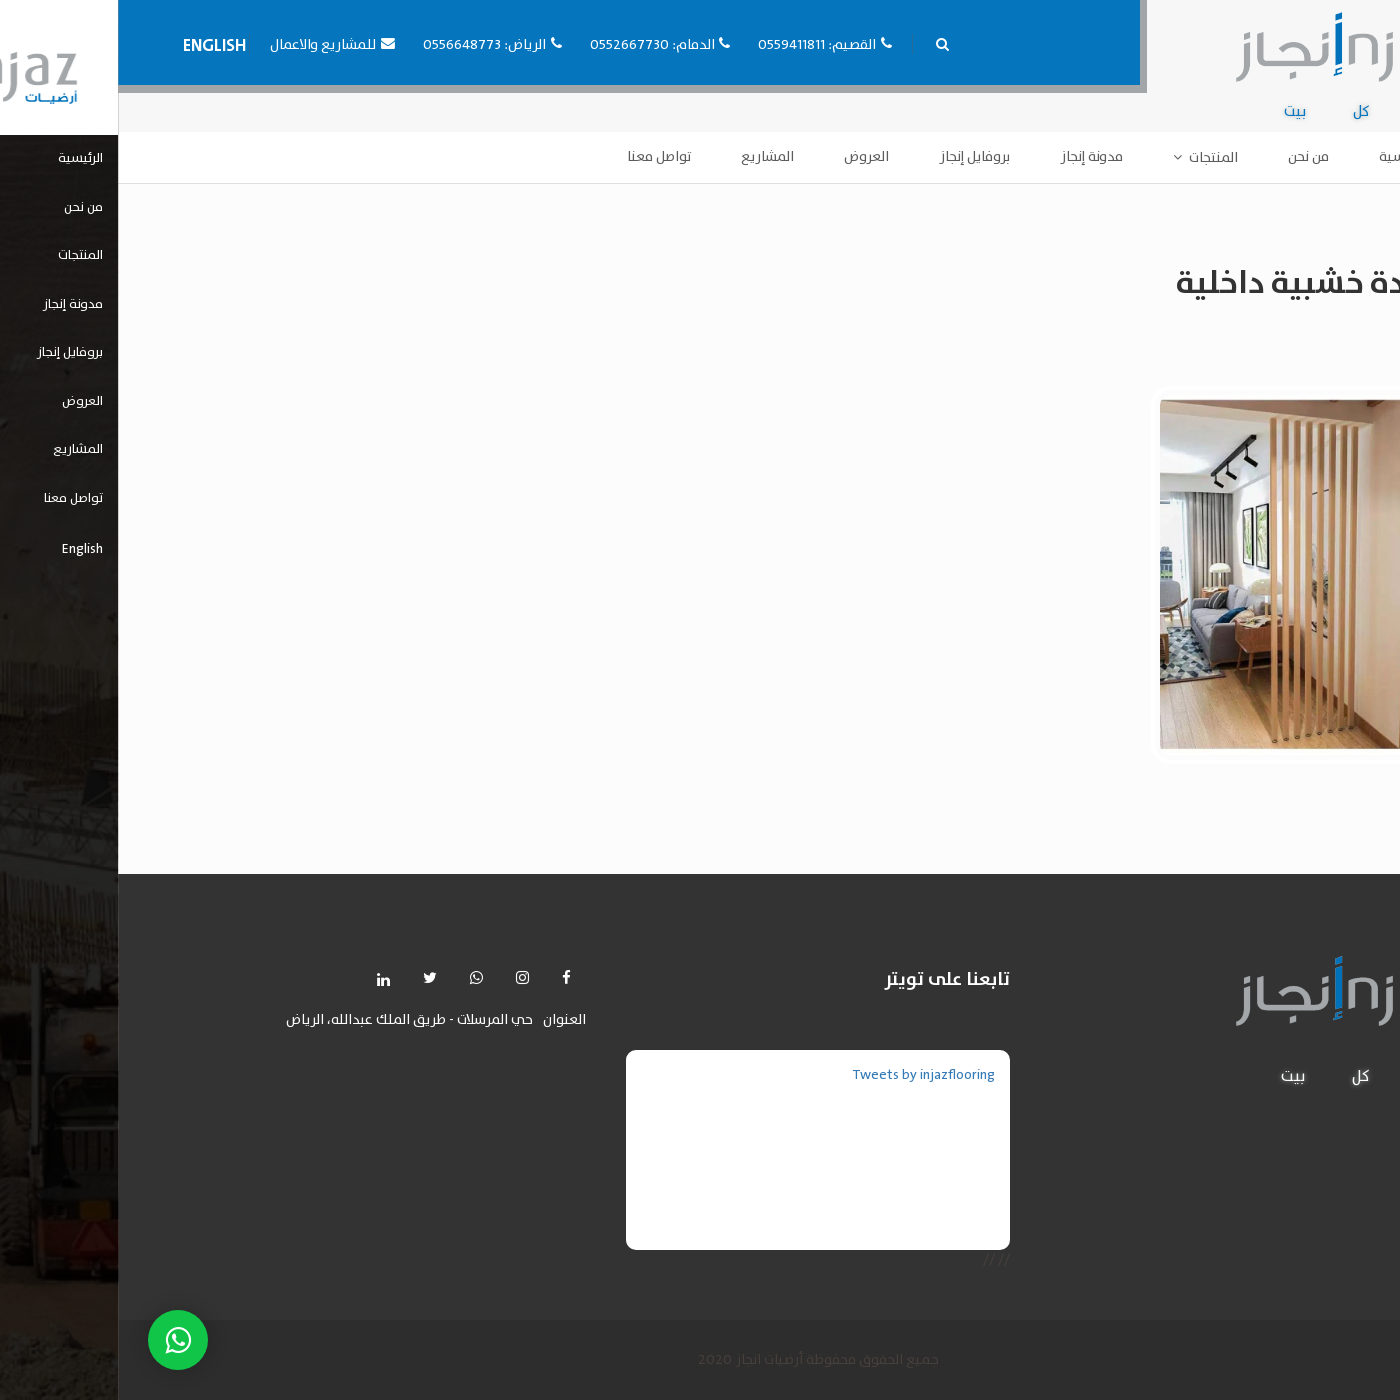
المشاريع (649, 157)
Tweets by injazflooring (805, 1075)
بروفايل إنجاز (856, 157)
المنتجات (1095, 158)
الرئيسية (1285, 157)
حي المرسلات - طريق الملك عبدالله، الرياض (291, 1020)
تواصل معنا (541, 157)
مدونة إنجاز (973, 157)
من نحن (1190, 157)
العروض (748, 157)
